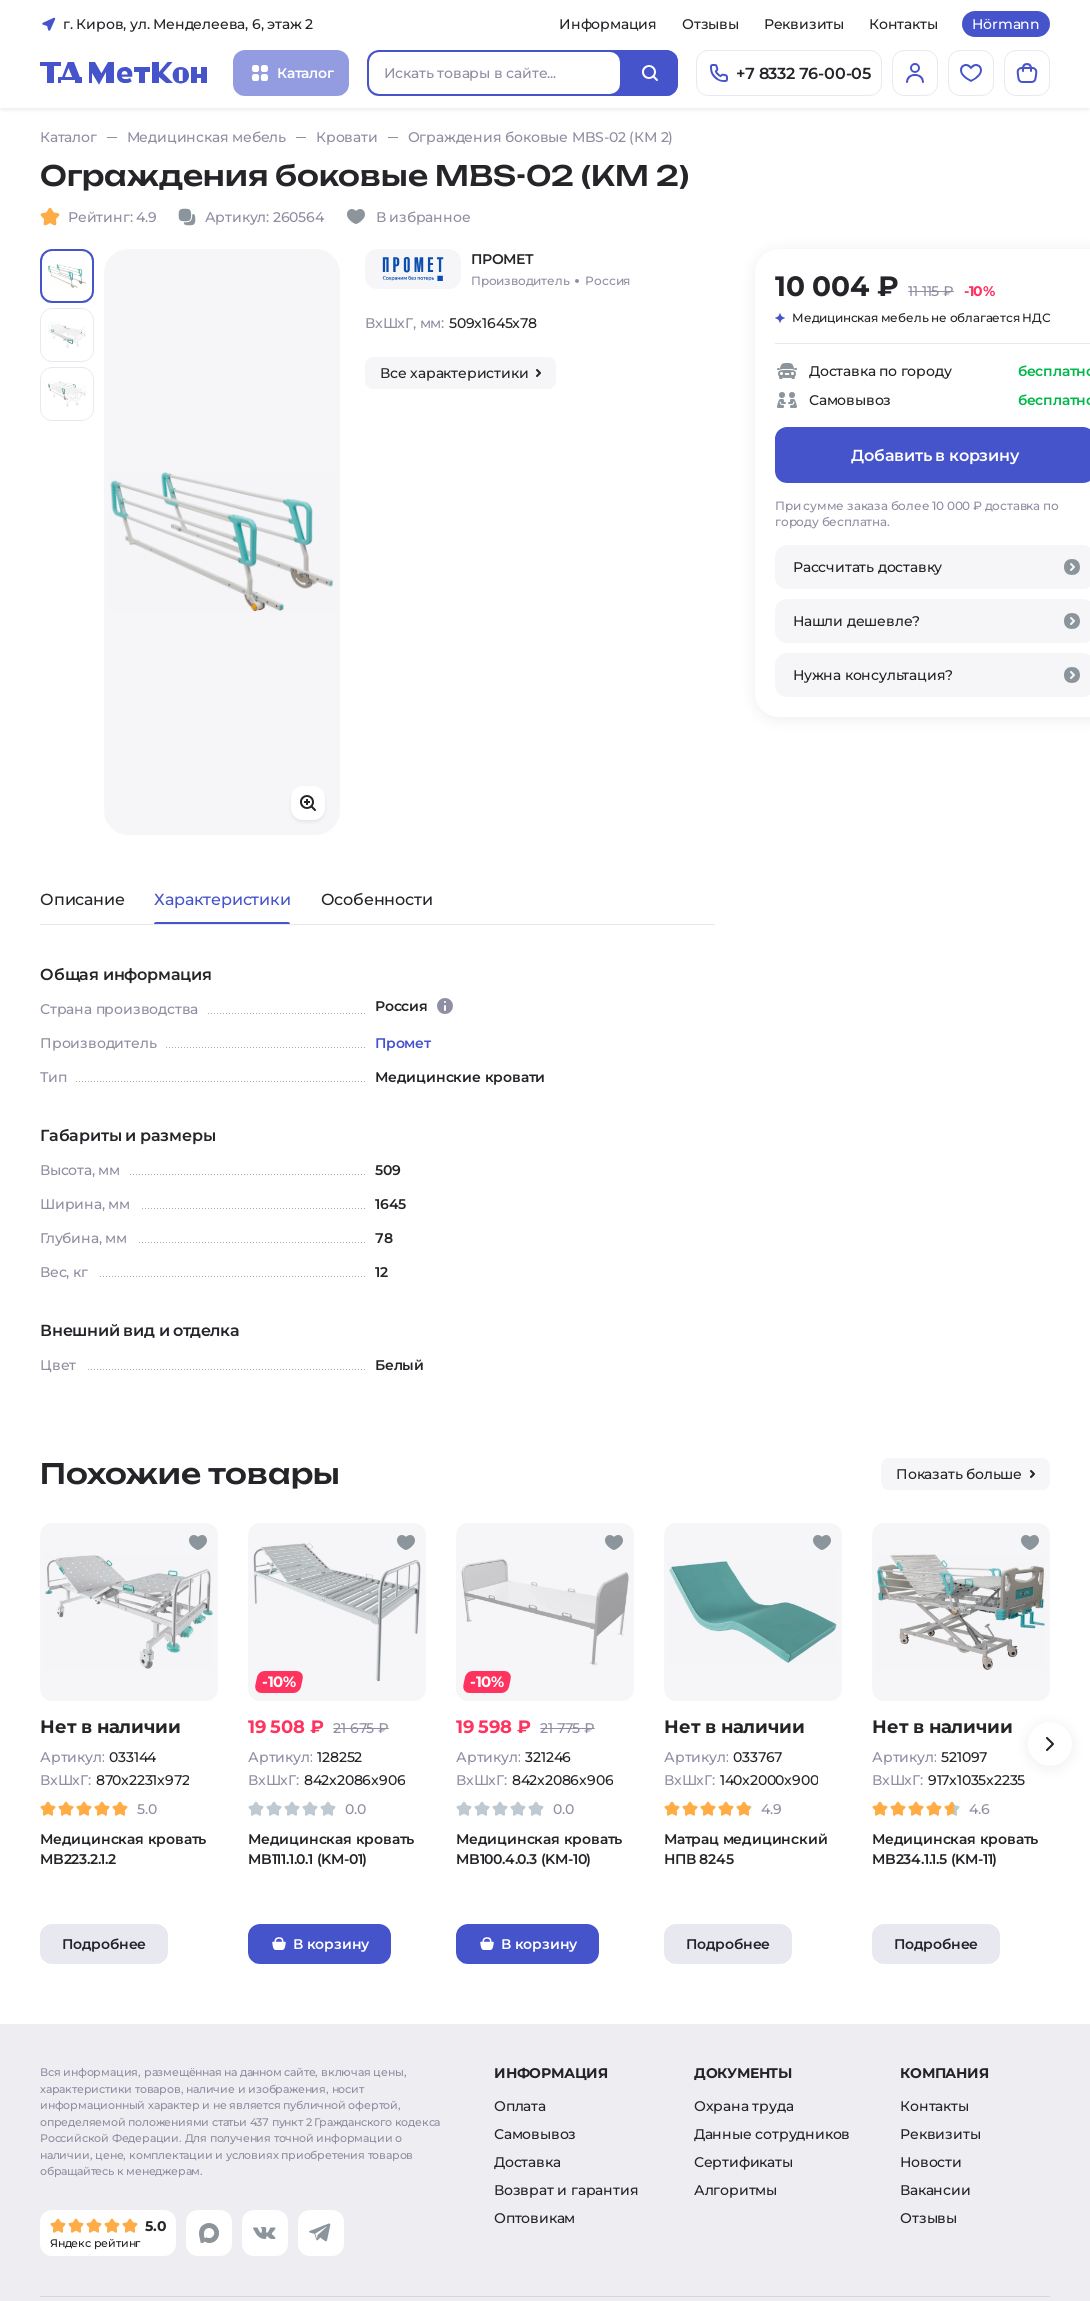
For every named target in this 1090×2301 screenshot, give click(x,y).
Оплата (520, 2106)
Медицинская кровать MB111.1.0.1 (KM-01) (331, 1849)
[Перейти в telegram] (321, 2233)
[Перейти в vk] (265, 2233)
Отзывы (710, 24)
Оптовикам (534, 2218)
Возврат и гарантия (566, 2190)
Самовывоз (535, 2134)
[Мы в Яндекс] (108, 2233)
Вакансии (935, 2190)
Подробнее (104, 1944)
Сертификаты (743, 2162)
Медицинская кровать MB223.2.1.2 (123, 1849)
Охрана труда (744, 2106)
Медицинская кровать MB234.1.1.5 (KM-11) (955, 1849)
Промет (403, 1043)
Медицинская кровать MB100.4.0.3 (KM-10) (539, 1849)
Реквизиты (804, 24)
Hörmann (1006, 24)
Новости (931, 2162)
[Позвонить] (789, 73)
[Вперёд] (1050, 1744)
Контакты (903, 24)
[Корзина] (1027, 73)
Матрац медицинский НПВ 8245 (745, 1849)
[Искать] (650, 73)
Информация (608, 24)
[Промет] (413, 269)
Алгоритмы (735, 2190)
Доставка (527, 2162)
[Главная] (124, 73)
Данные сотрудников (772, 2134)
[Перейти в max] (209, 2233)
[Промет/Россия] (550, 269)
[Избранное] (971, 73)
